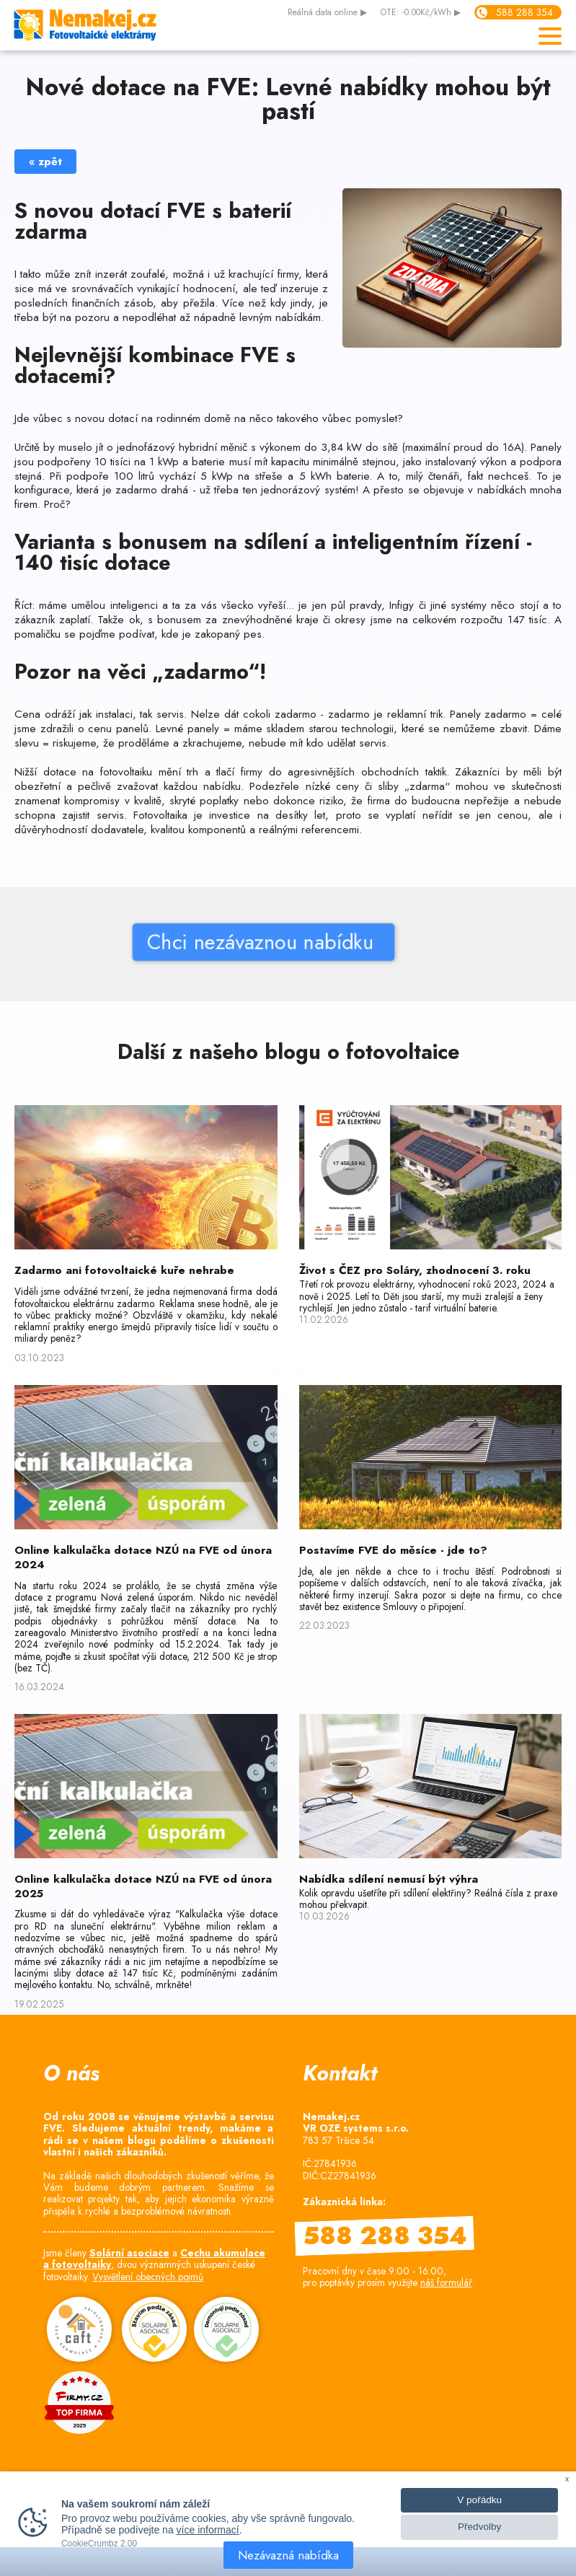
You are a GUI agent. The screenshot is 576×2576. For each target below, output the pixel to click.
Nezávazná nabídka (288, 2555)
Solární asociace (129, 2253)
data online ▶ (327, 13)
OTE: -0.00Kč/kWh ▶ (421, 13)
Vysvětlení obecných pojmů (147, 2276)
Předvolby (479, 2526)
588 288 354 (524, 12)
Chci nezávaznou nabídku (202, 942)
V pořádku (479, 2499)
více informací (208, 2530)
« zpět (45, 162)
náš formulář (446, 2282)
